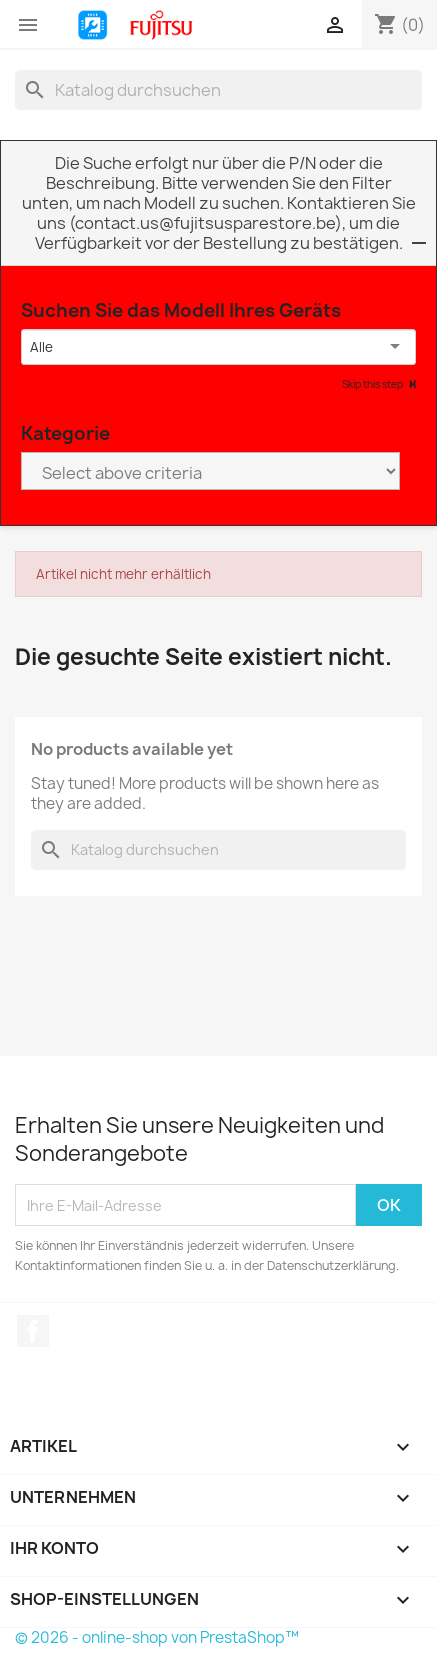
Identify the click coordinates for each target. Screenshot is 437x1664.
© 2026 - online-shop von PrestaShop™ (157, 1637)
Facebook (33, 1331)
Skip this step (373, 384)
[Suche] (218, 90)
